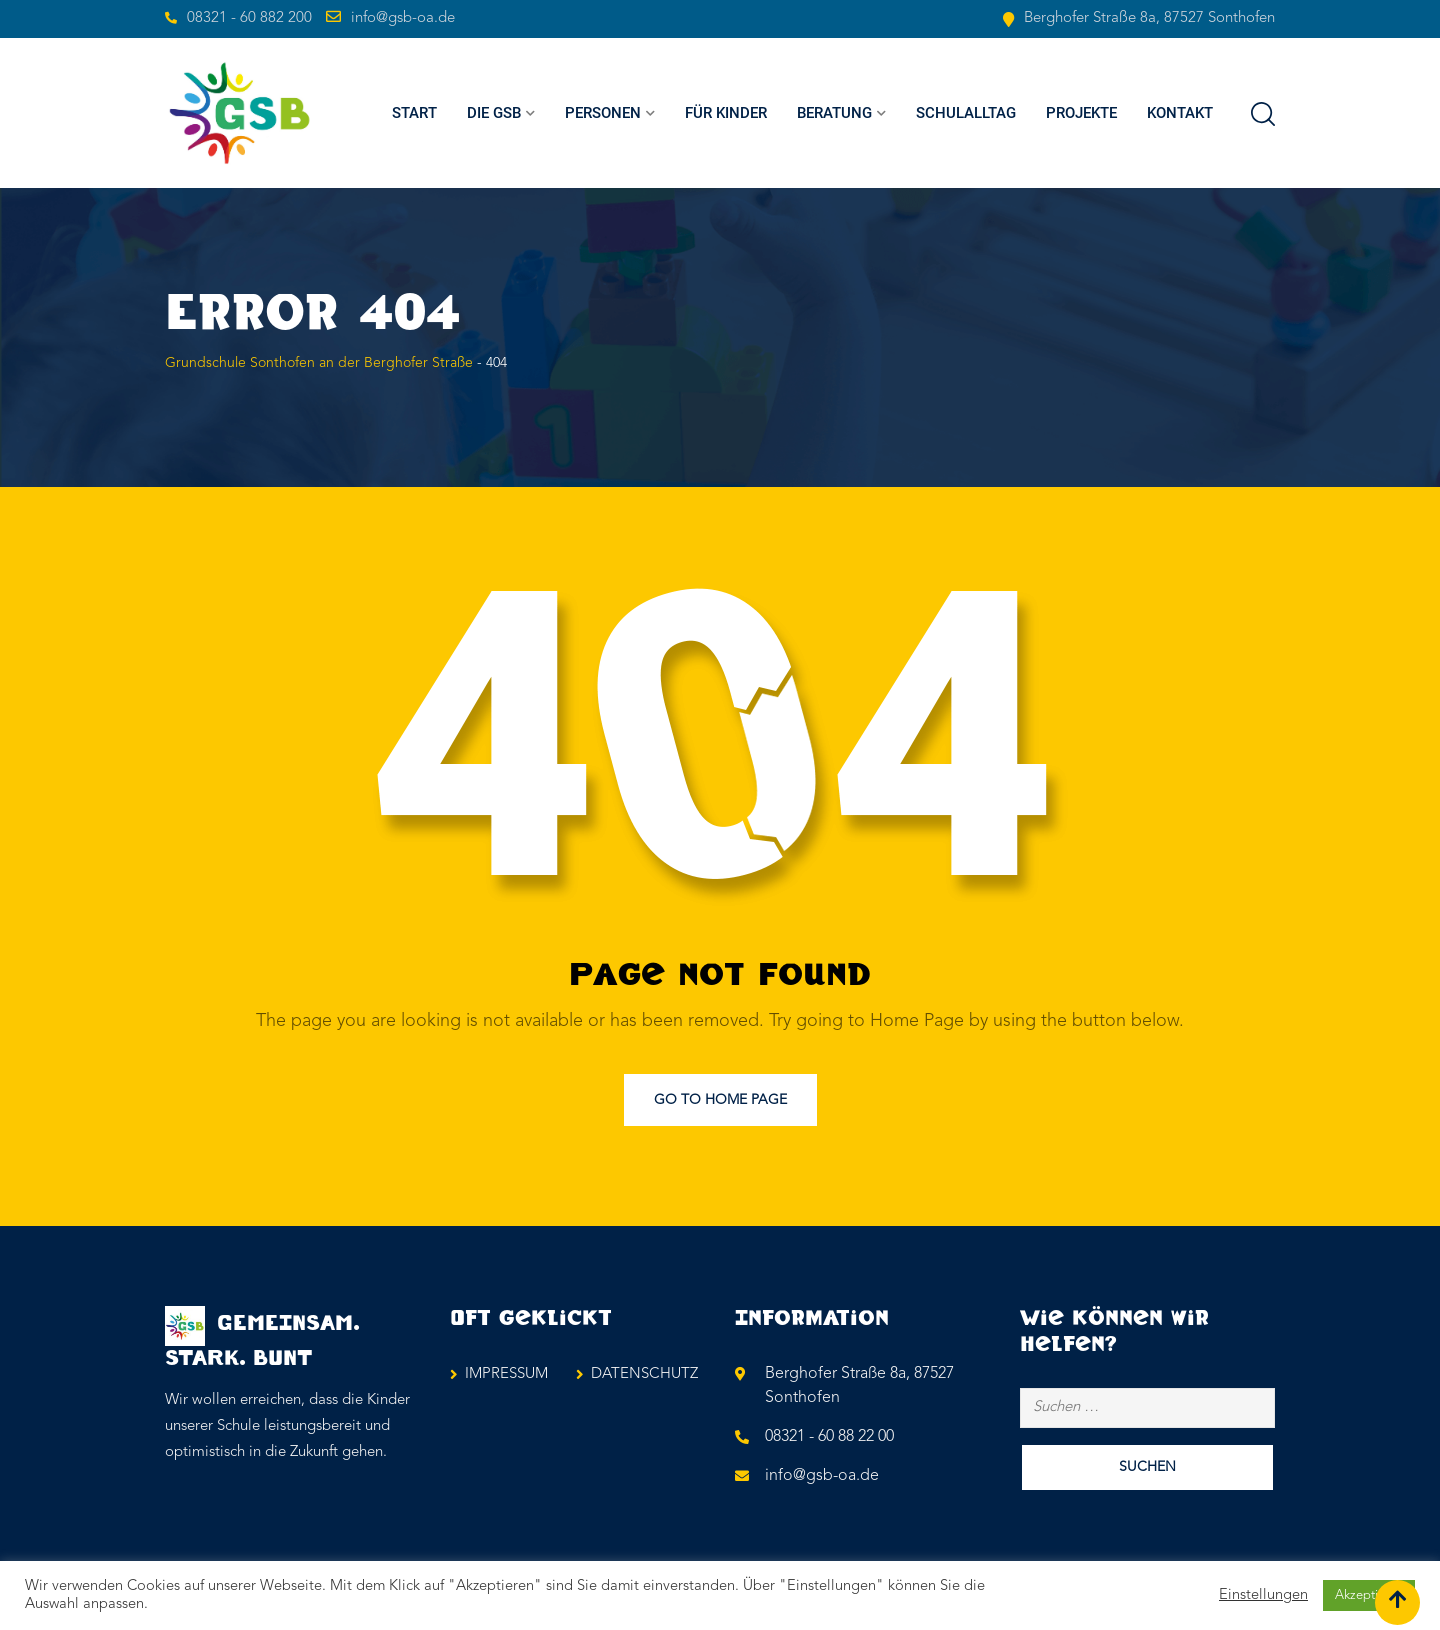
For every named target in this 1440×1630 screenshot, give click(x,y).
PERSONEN (603, 113)
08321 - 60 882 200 (249, 18)
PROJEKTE (1081, 113)
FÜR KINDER (726, 113)
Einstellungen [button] (1263, 1595)
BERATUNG (834, 113)
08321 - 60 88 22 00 (829, 1437)
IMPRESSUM (506, 1374)
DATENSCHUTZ (644, 1374)
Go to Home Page (720, 1100)
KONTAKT (1180, 113)
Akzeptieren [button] (1369, 1595)
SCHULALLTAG (966, 113)
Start (414, 113)
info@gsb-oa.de (403, 18)
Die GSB (494, 113)
